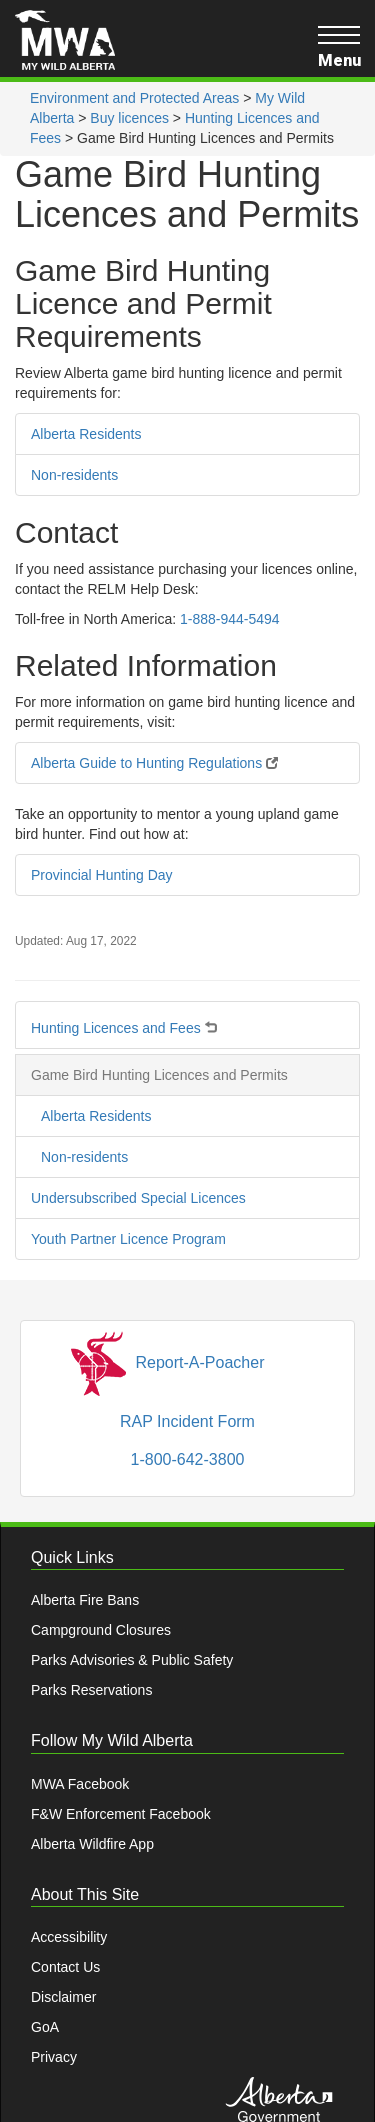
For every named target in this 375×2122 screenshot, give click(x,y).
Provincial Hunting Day (102, 875)
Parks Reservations (91, 1690)
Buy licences (129, 118)
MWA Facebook (80, 1784)
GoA (45, 2027)
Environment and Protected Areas (134, 98)
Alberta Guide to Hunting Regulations (154, 763)
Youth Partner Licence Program (128, 1239)
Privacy (54, 2057)
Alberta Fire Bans (85, 1600)
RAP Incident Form (187, 1421)
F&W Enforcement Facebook (121, 1814)
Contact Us (65, 1967)
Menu (339, 47)
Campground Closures (101, 1630)
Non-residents (74, 475)
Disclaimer (63, 1997)
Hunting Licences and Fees (124, 1024)
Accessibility (69, 1937)
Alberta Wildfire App (92, 1844)
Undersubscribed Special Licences (138, 1198)
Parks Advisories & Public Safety (132, 1660)
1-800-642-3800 (188, 1459)
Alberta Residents (86, 434)
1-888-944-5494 (230, 619)
